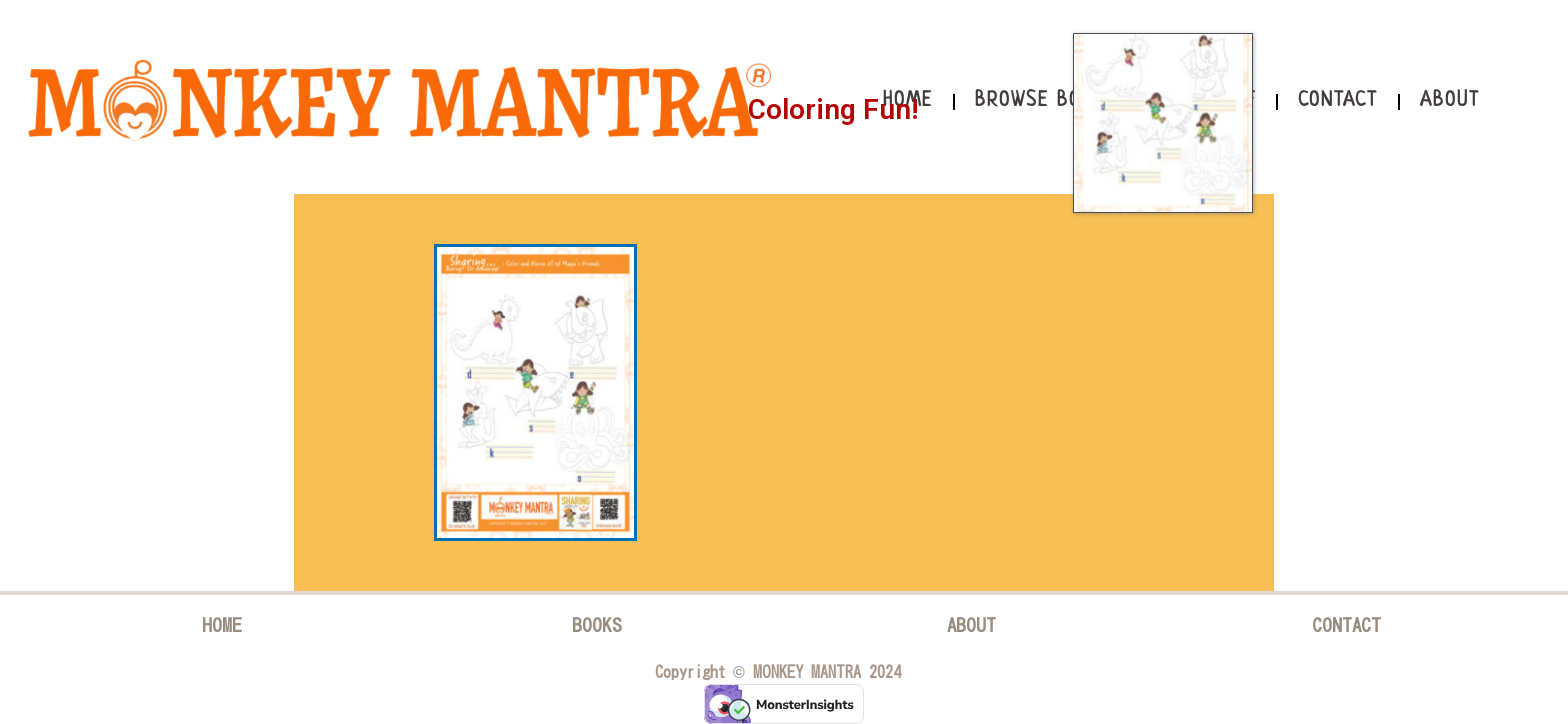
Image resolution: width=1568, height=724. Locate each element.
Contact (1338, 101)
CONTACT (1346, 624)
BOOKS (597, 624)
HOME (221, 624)
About (1450, 101)
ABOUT (972, 624)
